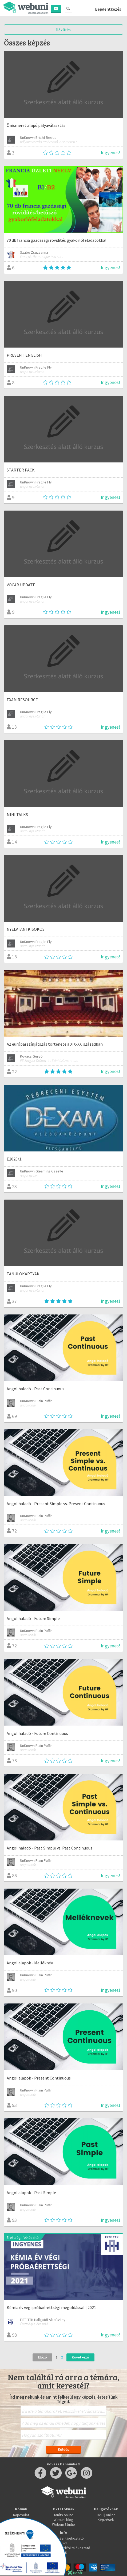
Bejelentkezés (108, 9)
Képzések (106, 2519)
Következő (80, 2357)
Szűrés (63, 29)
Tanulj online (106, 2514)
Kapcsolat (21, 2514)
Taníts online (63, 2514)
